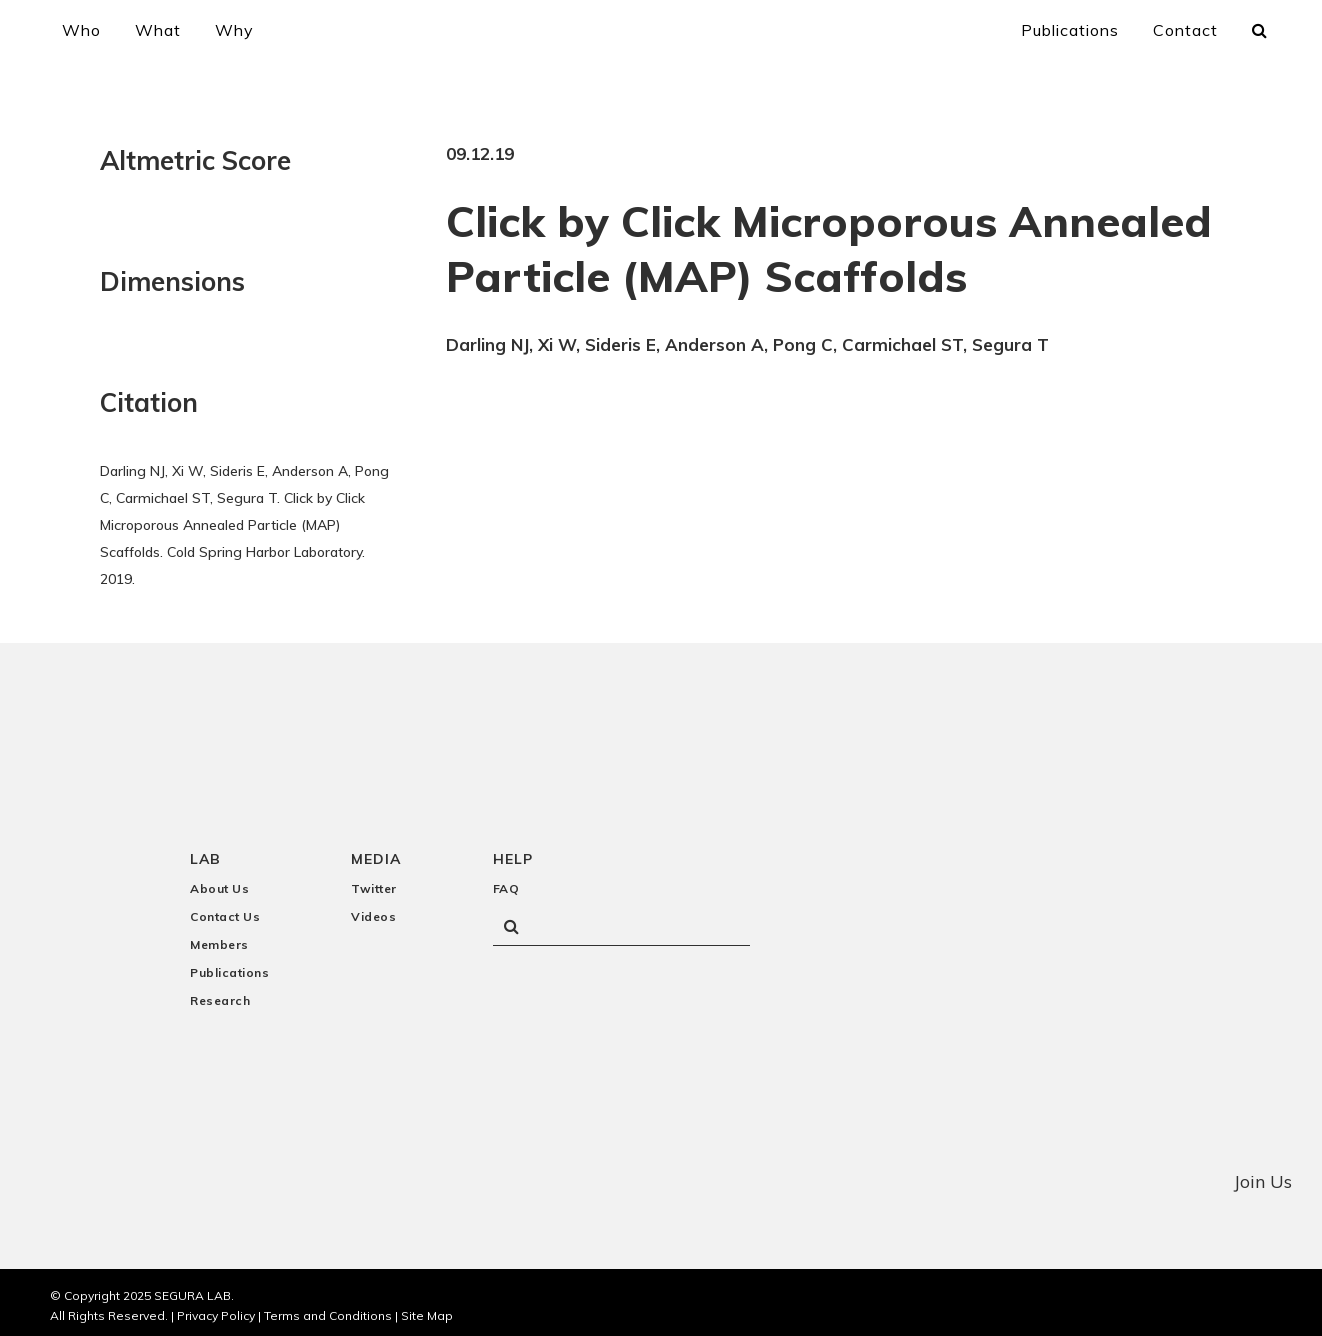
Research (220, 994)
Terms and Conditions (328, 1308)
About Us (219, 882)
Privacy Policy (216, 1308)
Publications (229, 966)
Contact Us (225, 910)
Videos (373, 910)
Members (219, 938)
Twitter (374, 882)
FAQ (506, 882)
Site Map (427, 1308)
